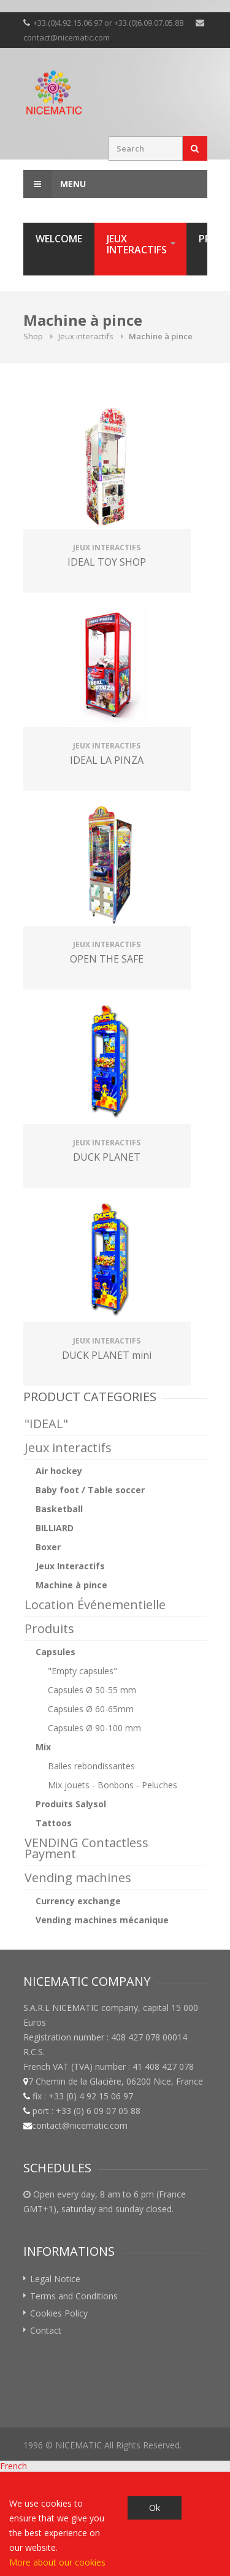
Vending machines (78, 1877)
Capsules (55, 1652)
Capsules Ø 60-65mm (91, 1709)
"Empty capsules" (82, 1671)
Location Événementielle (95, 1604)
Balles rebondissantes (91, 1766)
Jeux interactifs (137, 244)
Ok (154, 2507)
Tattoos (54, 1823)
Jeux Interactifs (70, 1566)
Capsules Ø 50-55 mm (92, 1690)
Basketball (59, 1509)
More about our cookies (57, 2562)
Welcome (59, 238)
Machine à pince (71, 1585)
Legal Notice (55, 2279)
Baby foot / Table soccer (90, 1490)
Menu (54, 184)
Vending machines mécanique (102, 1920)
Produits (49, 1628)
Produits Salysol (71, 1804)
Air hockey (59, 1471)
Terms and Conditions (74, 2296)
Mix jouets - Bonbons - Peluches (112, 1785)
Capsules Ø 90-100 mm (94, 1728)
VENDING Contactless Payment (86, 1848)
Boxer (48, 1547)
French (13, 2466)
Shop (33, 336)
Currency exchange (78, 1901)
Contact (45, 2330)
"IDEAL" (46, 1423)
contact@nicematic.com (66, 37)
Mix (43, 1747)
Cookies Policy (59, 2313)
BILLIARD (55, 1528)
